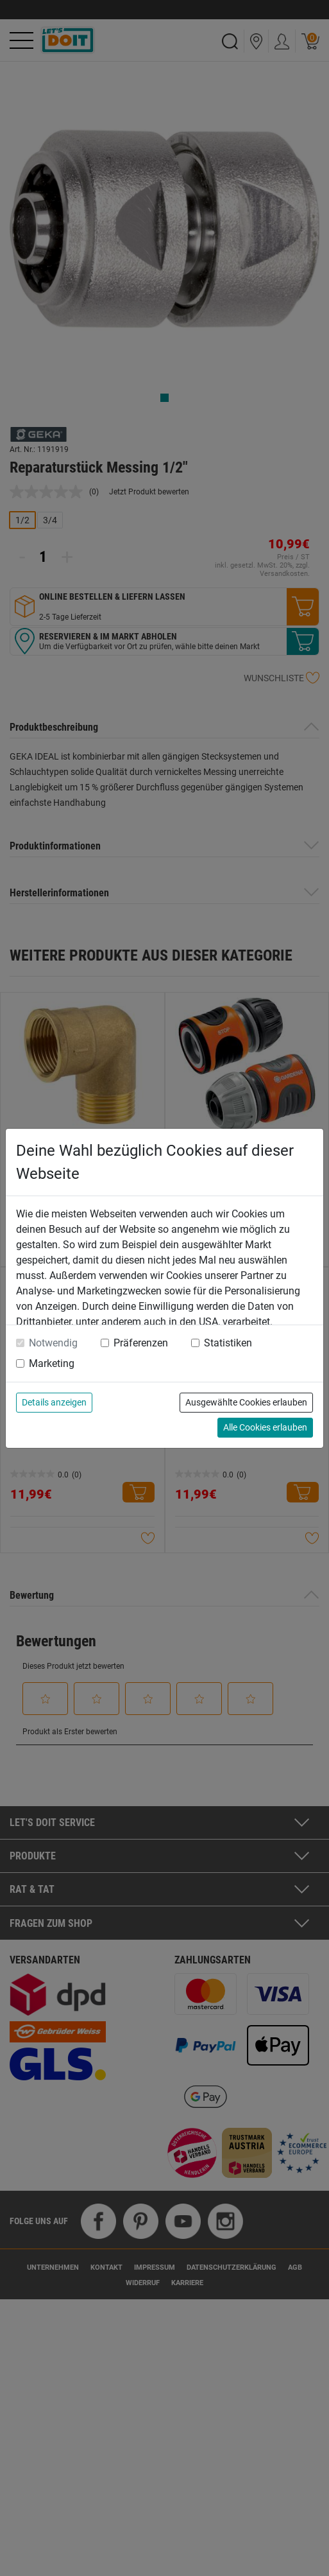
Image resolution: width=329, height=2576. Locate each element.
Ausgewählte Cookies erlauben (246, 1402)
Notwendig (53, 1343)
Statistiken (228, 1343)
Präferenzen (141, 1343)
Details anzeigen (54, 1402)
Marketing (51, 1363)
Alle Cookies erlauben (265, 1427)
